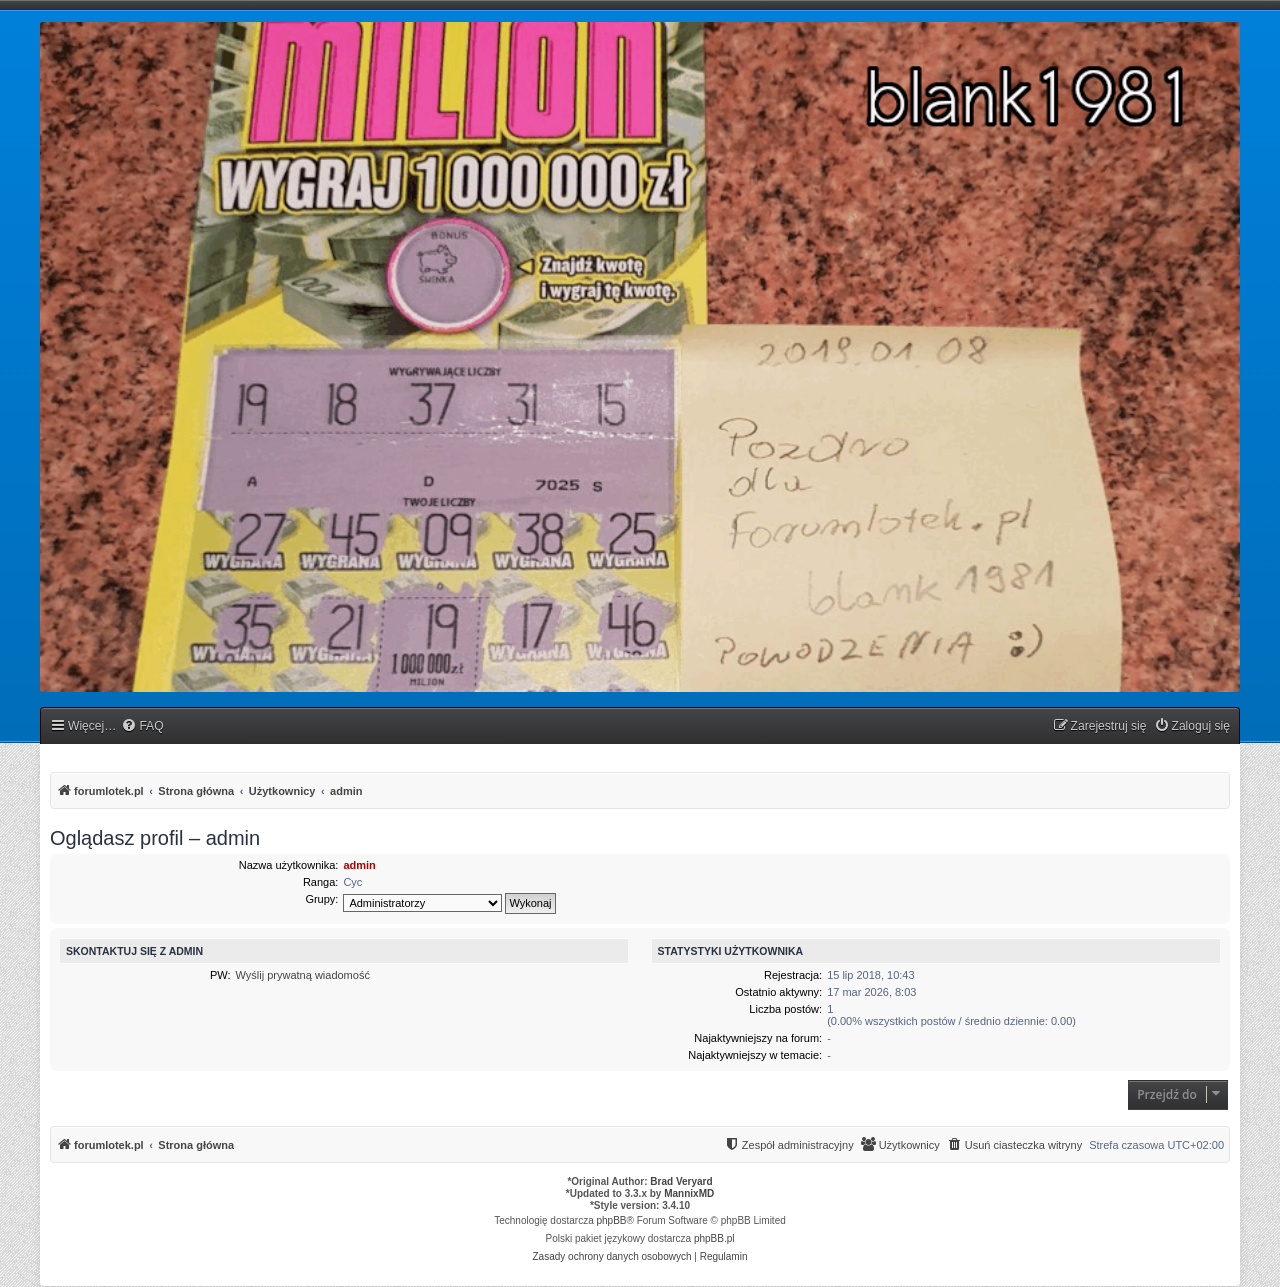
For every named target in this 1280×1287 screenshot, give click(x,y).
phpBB (612, 1220)
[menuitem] (142, 726)
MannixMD (689, 1193)
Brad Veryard (681, 1181)
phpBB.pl (714, 1238)
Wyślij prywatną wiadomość (303, 975)
